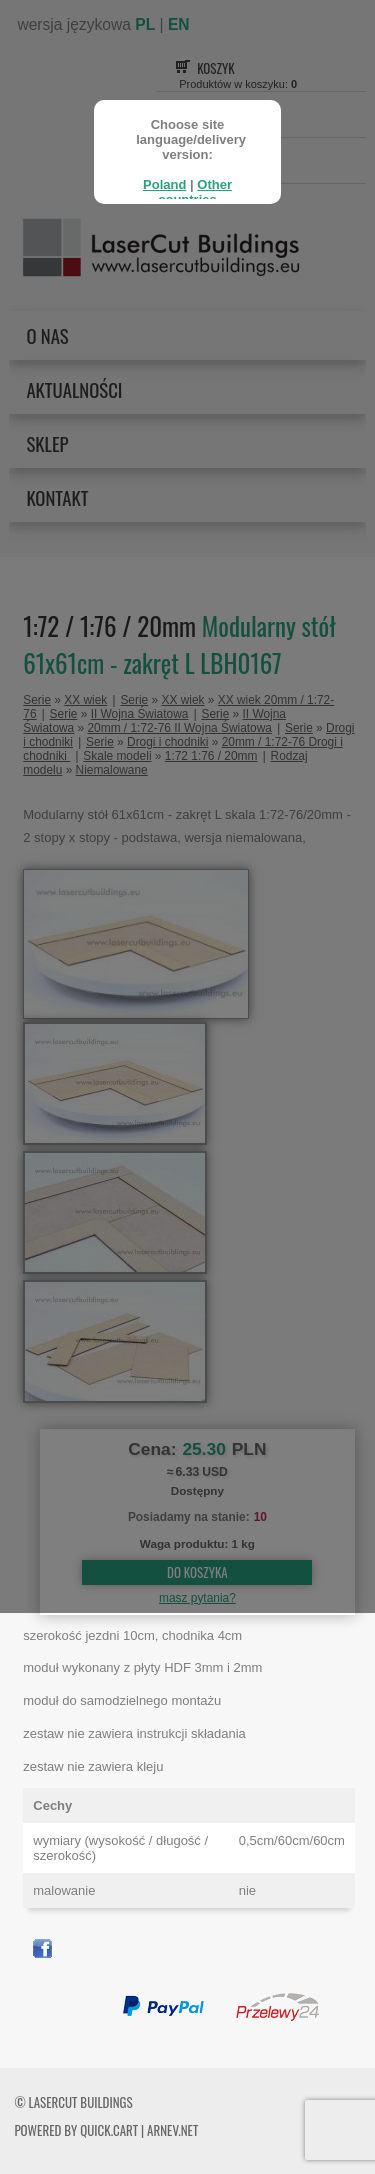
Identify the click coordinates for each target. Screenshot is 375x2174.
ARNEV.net (172, 2130)
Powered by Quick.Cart (76, 2130)
